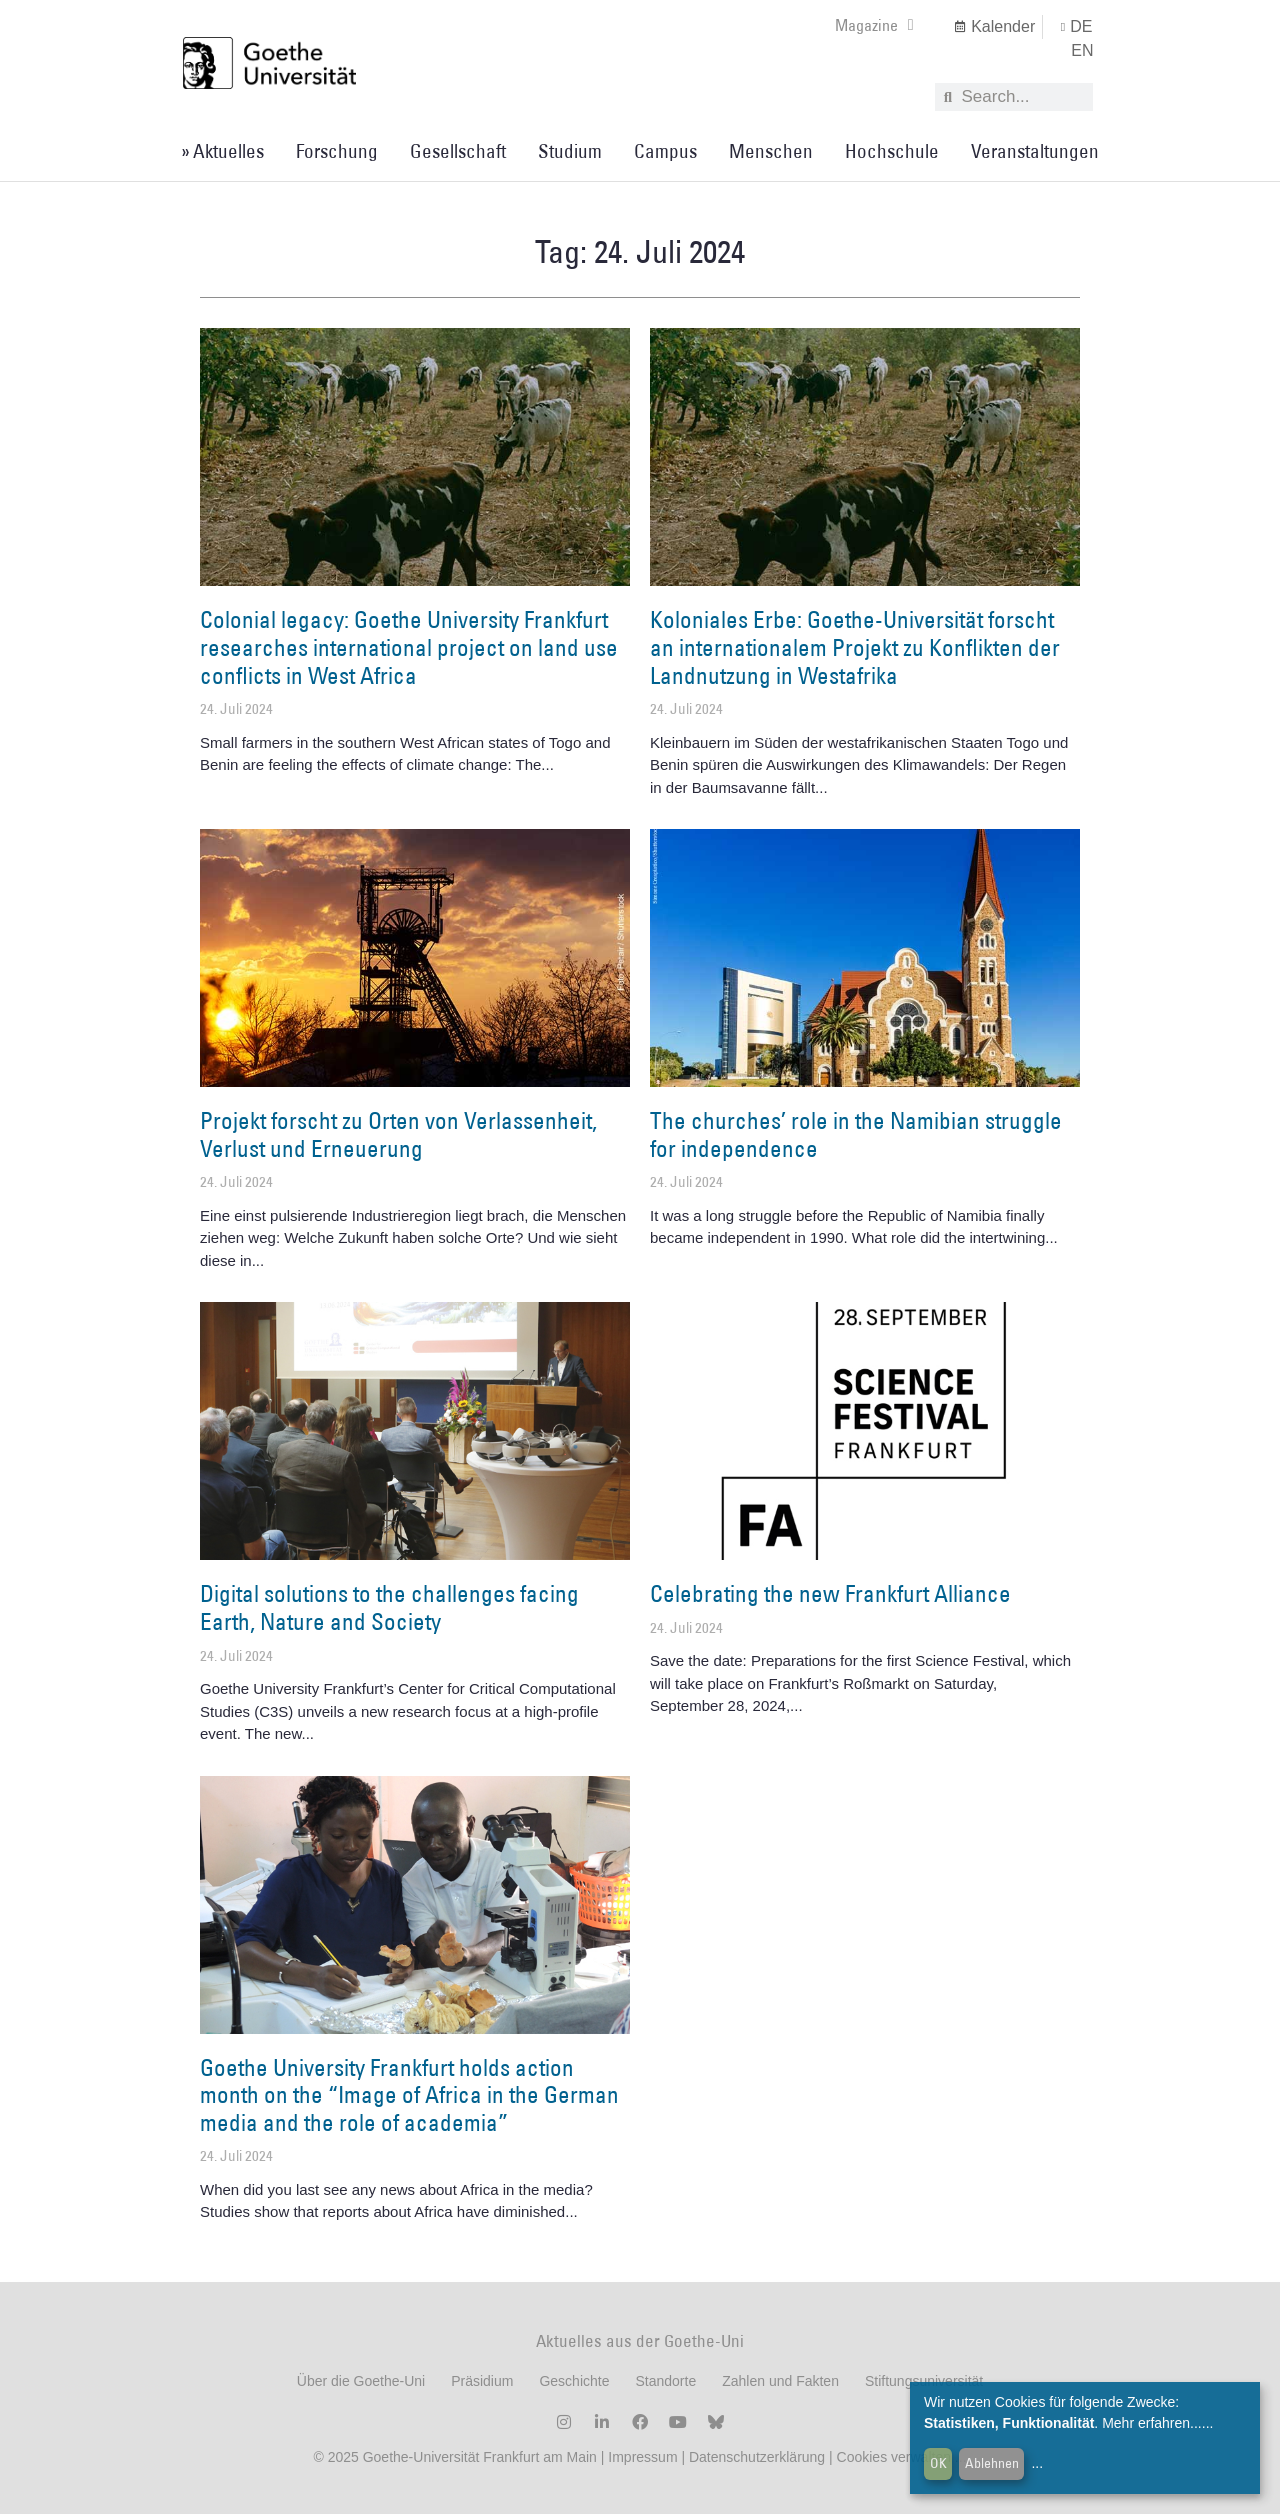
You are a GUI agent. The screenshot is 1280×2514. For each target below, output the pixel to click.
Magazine (874, 25)
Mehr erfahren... (1152, 2423)
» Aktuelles (222, 151)
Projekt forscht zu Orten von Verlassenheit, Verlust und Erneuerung (398, 1134)
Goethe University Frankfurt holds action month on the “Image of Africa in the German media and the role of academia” (409, 2094)
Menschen (771, 151)
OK (938, 2463)
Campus (665, 151)
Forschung (337, 151)
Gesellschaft (458, 151)
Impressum (640, 2457)
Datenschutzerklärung (757, 2457)
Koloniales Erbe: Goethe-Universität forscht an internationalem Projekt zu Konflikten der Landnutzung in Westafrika (855, 646)
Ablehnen (992, 2463)
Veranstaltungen (1035, 151)
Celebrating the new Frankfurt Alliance (830, 1593)
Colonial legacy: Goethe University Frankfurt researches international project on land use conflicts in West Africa (409, 646)
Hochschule (892, 151)
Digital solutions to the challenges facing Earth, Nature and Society (389, 1607)
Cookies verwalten (896, 2457)
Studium (570, 151)
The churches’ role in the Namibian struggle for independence (856, 1134)
